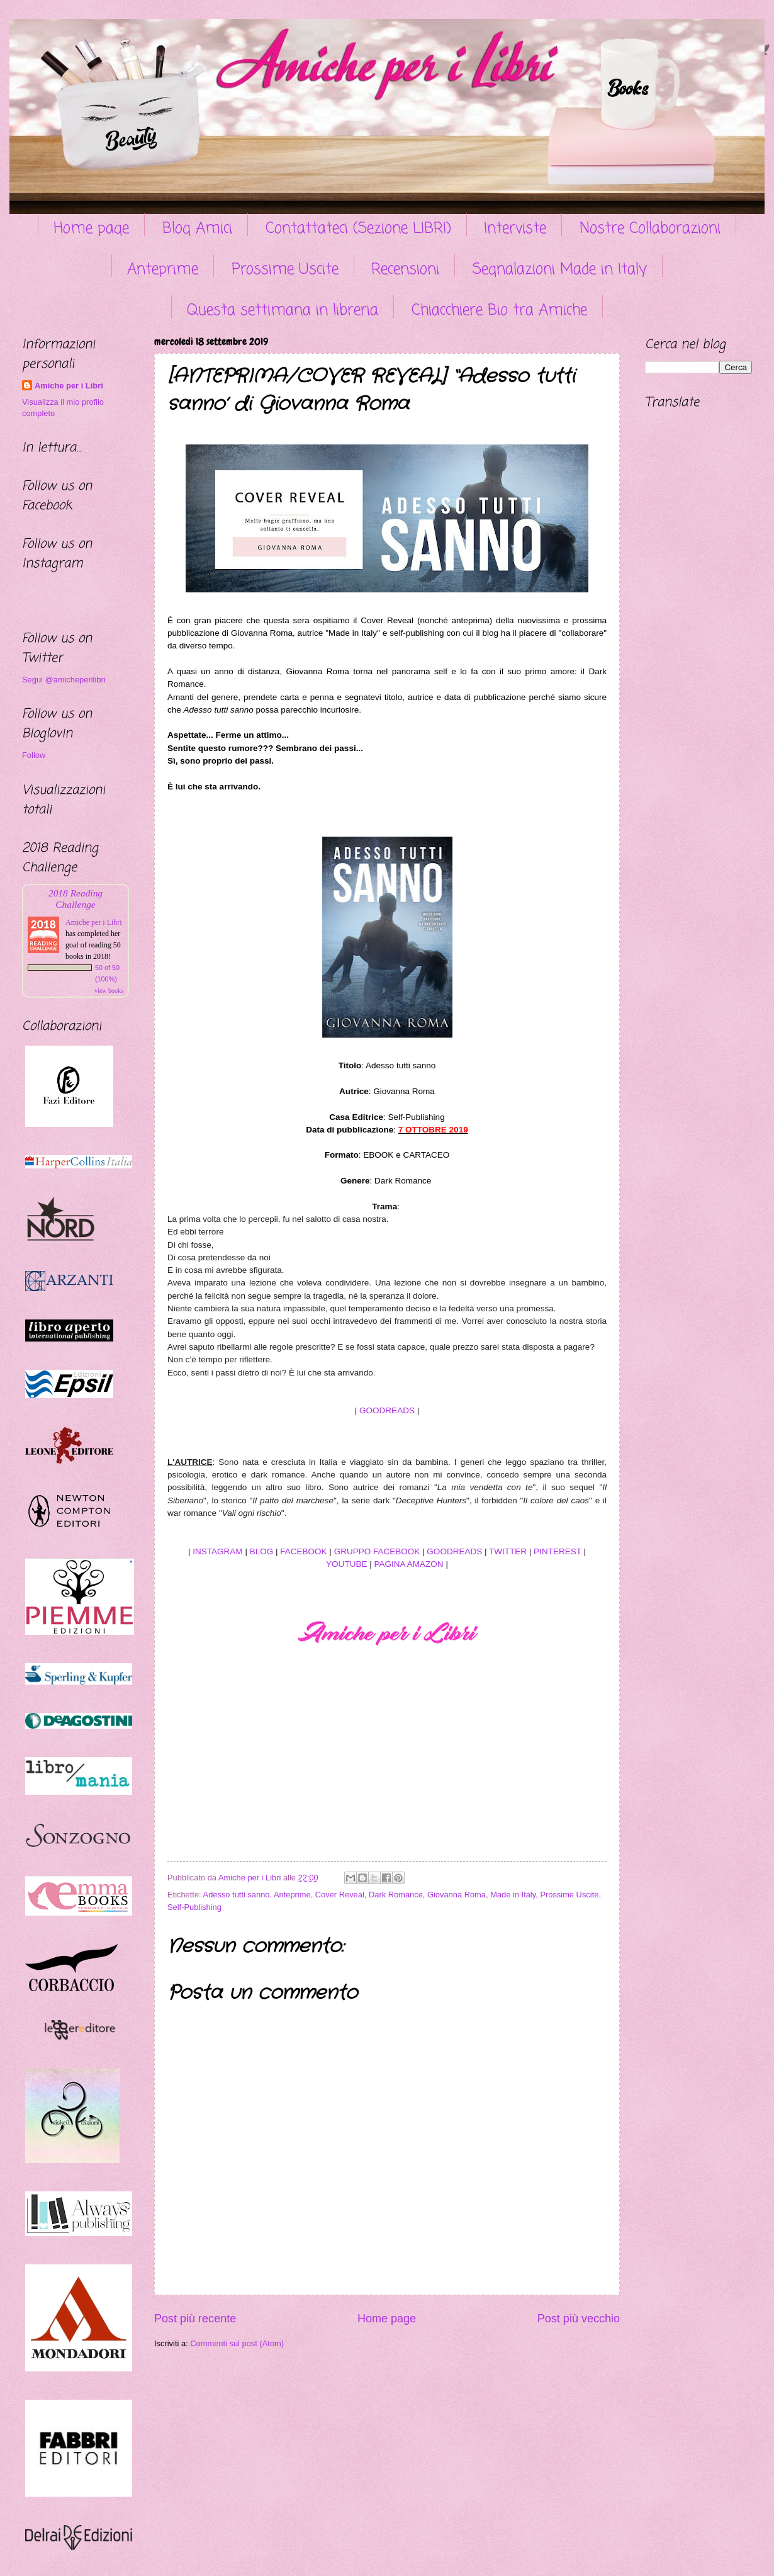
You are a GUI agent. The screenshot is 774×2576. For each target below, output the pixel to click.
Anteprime (162, 269)
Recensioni (405, 269)
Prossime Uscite (285, 269)
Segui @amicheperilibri (64, 679)
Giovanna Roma (456, 1894)
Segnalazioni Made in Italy (560, 269)
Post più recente (195, 2318)
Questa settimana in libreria (282, 310)
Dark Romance (396, 1894)
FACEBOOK (303, 1551)
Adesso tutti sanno (236, 1894)
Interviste (515, 228)
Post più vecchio (578, 2318)
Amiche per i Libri (69, 385)
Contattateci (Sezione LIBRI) (358, 228)
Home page (91, 228)
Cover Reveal (339, 1894)
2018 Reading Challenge (75, 899)
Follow (33, 755)
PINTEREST (557, 1551)
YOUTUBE (346, 1564)
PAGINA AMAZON (408, 1564)
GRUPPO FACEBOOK (377, 1551)
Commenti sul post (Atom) (237, 2343)
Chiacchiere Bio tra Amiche (499, 310)
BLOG (262, 1551)
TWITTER (508, 1551)
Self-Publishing (194, 1907)
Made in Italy (513, 1894)
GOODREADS (387, 1410)
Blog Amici (197, 228)
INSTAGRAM (217, 1551)
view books (108, 990)
